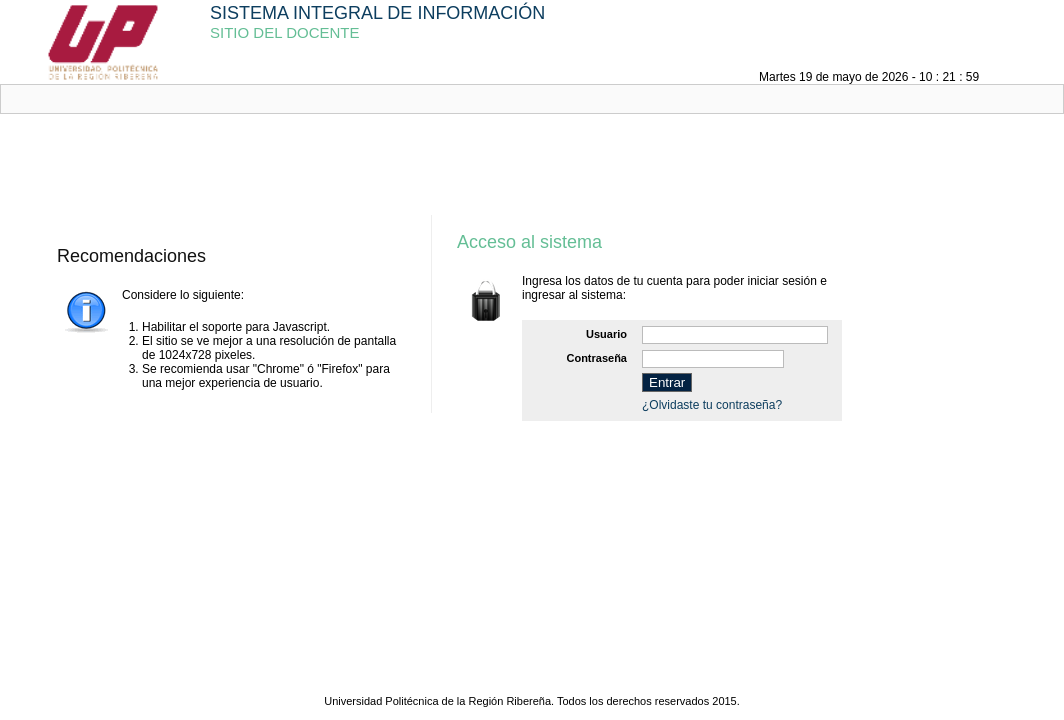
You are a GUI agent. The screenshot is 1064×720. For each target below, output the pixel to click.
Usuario (606, 334)
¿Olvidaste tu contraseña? (712, 405)
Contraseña (596, 358)
